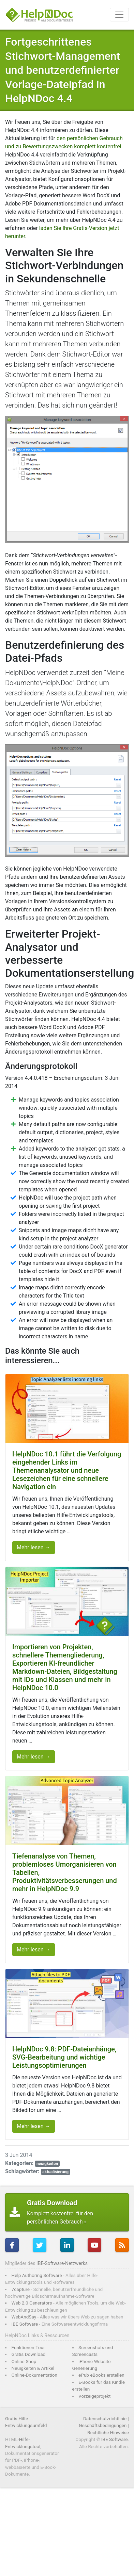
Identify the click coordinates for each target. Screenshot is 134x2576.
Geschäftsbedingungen (102, 2425)
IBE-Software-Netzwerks (62, 2263)
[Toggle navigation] (119, 14)
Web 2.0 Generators (32, 2303)
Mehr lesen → (33, 1547)
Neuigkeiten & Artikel (33, 2368)
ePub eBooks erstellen (101, 2375)
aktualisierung (55, 2171)
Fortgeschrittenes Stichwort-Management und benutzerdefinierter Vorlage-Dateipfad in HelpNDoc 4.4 (62, 70)
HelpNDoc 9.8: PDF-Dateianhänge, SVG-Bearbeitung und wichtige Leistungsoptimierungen (64, 2057)
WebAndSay (24, 2316)
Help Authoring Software (37, 2275)
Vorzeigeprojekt (94, 2396)
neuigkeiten (47, 2163)
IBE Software (25, 2324)
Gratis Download (29, 2354)
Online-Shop (24, 2361)
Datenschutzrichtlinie (104, 2418)
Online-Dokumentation (35, 2375)
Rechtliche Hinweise (108, 2432)
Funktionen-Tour (28, 2347)
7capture (21, 2289)
